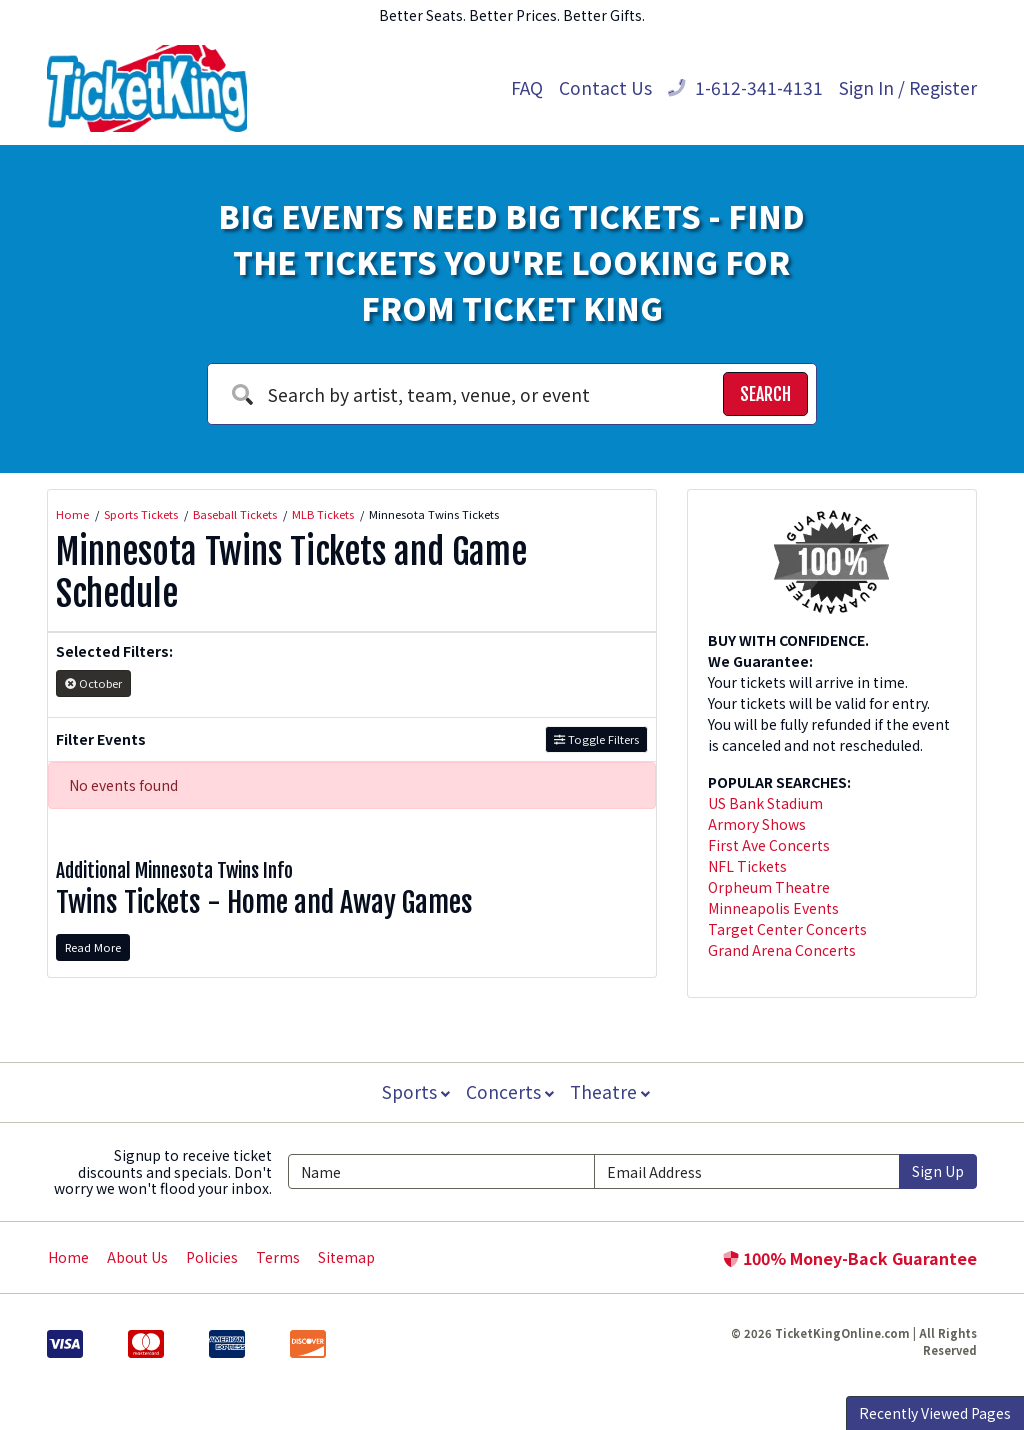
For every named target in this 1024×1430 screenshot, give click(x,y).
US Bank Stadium (765, 803)
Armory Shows (757, 824)
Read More (93, 947)
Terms (278, 1257)
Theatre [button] (612, 1091)
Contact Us (605, 87)
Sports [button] (414, 1091)
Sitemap (346, 1257)
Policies (212, 1257)
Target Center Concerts (787, 929)
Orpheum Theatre (769, 887)
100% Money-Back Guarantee (850, 1258)
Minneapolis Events (773, 908)
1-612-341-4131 (745, 87)
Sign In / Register (908, 87)
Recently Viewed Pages (935, 1413)
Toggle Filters (596, 739)
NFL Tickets (747, 866)
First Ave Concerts (769, 845)
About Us (137, 1257)
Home (68, 1257)
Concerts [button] (510, 1091)
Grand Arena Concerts (782, 950)
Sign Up (938, 1171)
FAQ (527, 87)
